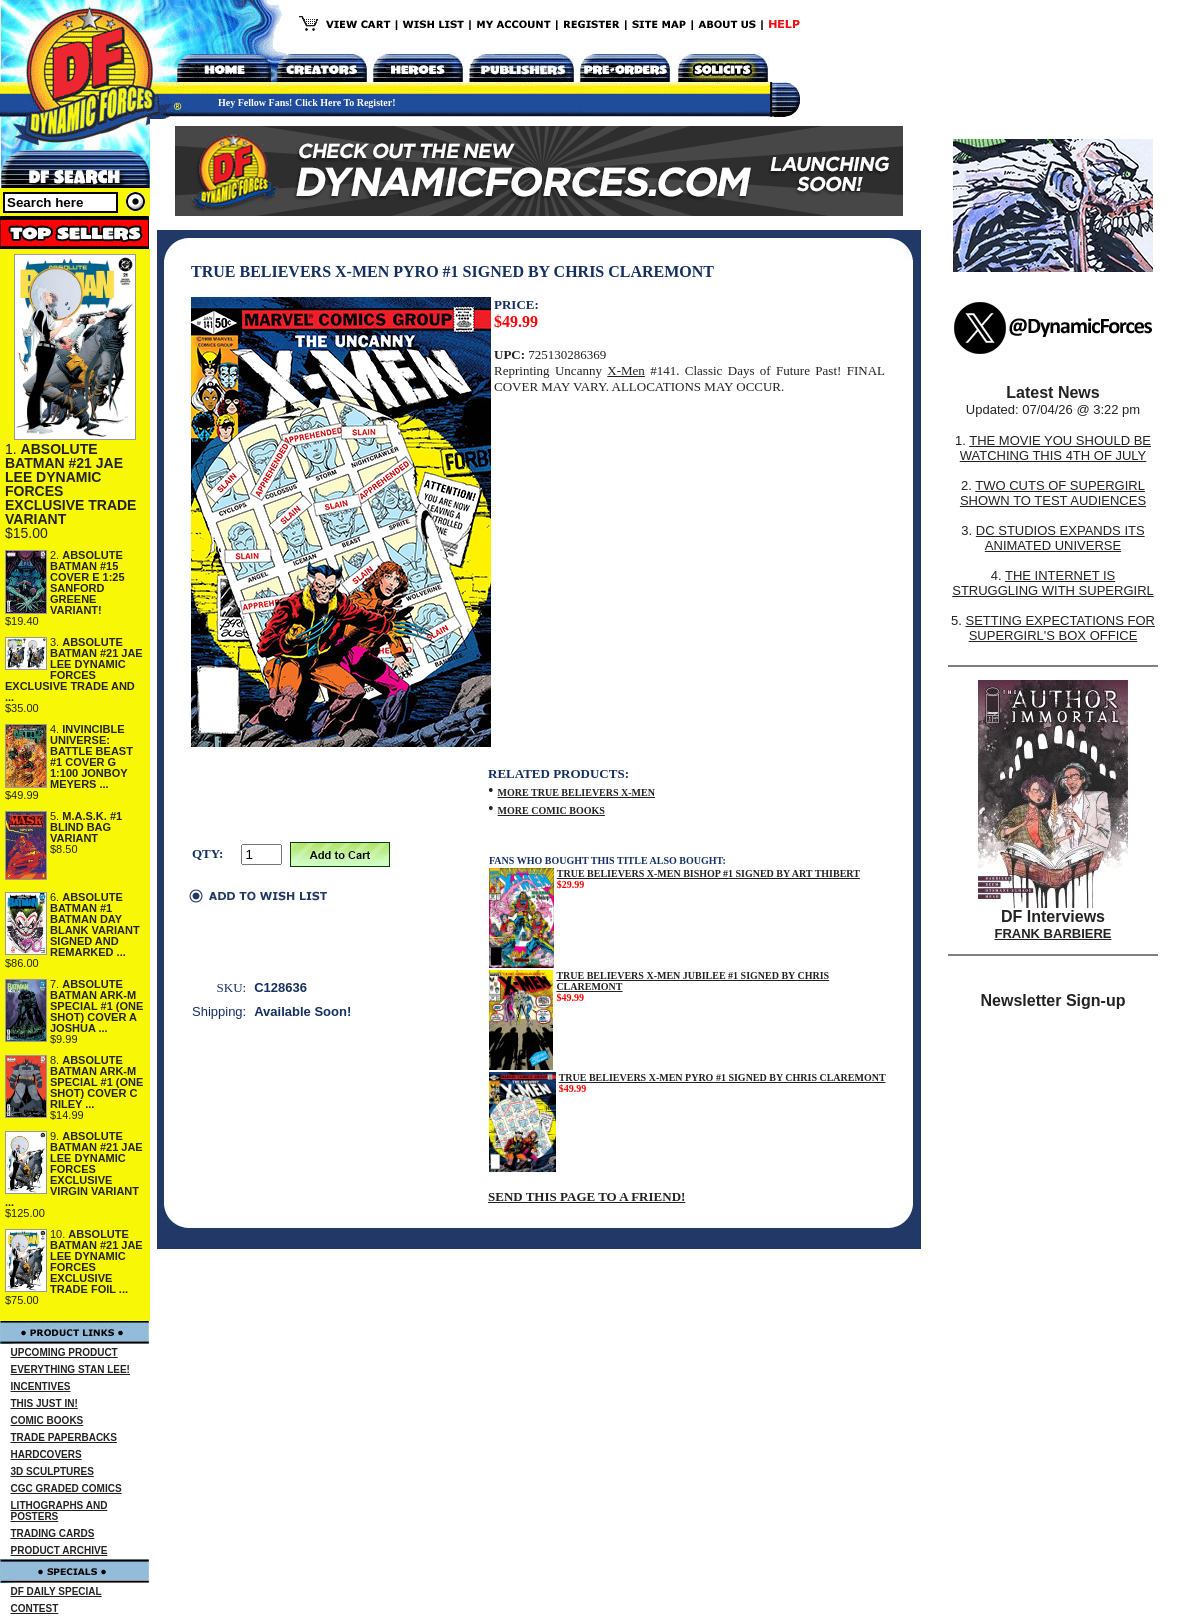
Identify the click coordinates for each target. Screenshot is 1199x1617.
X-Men (626, 370)
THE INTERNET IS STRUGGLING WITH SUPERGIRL (1053, 583)
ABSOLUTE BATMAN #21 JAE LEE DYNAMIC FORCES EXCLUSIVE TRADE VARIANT (70, 484)
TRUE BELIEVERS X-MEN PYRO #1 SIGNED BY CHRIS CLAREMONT (722, 1077)
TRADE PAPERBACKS (64, 1437)
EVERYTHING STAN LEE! (70, 1369)
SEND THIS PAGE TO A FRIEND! (586, 1196)
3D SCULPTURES (52, 1471)
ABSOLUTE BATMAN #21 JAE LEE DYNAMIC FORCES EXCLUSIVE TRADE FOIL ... (96, 1261)
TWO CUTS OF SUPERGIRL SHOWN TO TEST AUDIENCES (1053, 493)
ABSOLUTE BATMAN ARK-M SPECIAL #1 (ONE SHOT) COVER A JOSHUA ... (96, 1006)
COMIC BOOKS (47, 1420)
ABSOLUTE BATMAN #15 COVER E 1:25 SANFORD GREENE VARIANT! (87, 582)
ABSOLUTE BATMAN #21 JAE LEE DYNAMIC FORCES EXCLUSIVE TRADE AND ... (74, 669)
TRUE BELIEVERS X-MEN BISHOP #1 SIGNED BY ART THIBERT (708, 873)
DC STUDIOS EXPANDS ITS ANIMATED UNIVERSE (1060, 538)
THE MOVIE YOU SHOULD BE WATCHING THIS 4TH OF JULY (1055, 448)
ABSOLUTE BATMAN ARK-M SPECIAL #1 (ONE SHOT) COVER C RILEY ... (96, 1082)
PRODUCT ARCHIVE (59, 1550)
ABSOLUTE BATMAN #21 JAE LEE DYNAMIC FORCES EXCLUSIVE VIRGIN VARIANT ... (74, 1169)
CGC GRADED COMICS (66, 1488)
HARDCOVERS (46, 1454)
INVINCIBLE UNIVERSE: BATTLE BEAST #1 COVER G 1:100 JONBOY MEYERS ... (91, 756)
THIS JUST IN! (44, 1403)
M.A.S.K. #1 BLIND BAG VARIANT (86, 827)
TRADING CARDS (53, 1533)
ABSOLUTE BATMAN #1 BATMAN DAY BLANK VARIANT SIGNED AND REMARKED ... (95, 924)
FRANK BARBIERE (1053, 933)
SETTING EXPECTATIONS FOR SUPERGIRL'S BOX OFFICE (1059, 628)
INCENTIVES (41, 1386)
